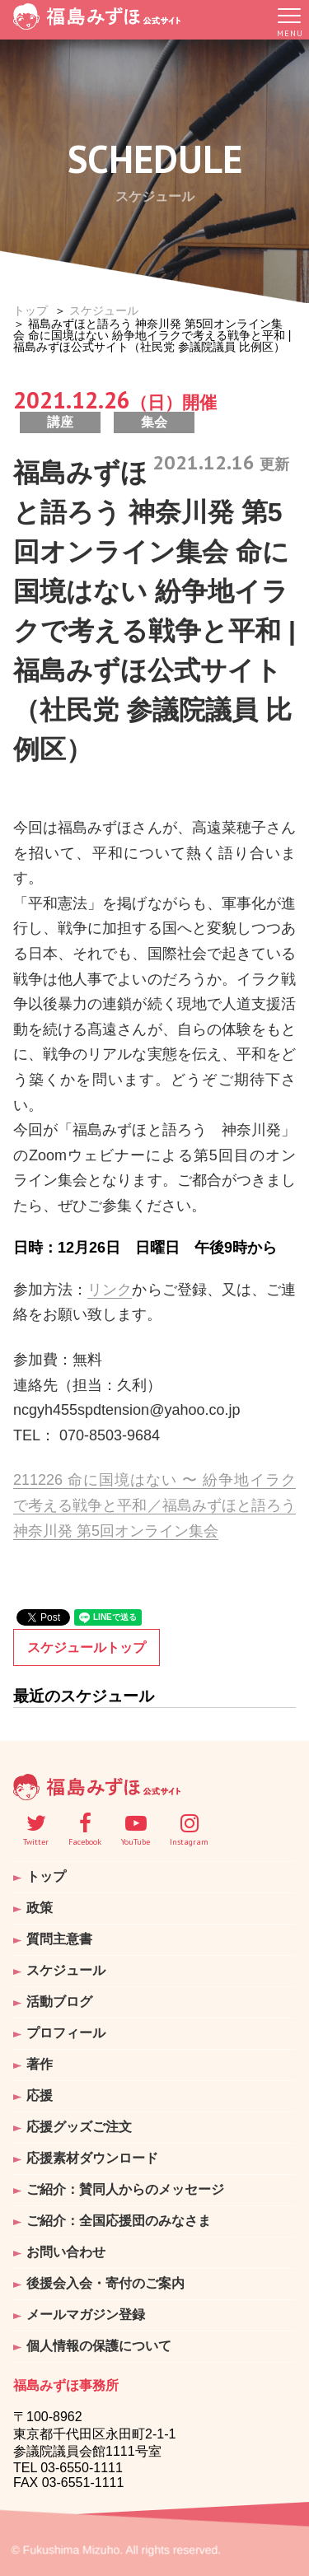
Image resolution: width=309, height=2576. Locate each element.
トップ (30, 310)
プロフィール (65, 2033)
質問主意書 (59, 1939)
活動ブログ (59, 2002)
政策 (39, 1908)
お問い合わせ (65, 2252)
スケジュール (103, 310)
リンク (109, 1289)
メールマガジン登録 (85, 2315)
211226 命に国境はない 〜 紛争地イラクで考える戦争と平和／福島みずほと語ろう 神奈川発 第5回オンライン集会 (154, 1505)
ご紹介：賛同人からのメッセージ (125, 2189)
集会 (154, 422)
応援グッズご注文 (79, 2127)
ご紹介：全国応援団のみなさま (118, 2221)
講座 (60, 422)
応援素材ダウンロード (92, 2158)
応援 (39, 2095)
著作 (39, 2064)
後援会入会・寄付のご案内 (105, 2283)
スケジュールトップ (86, 1647)
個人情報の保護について (98, 2346)
